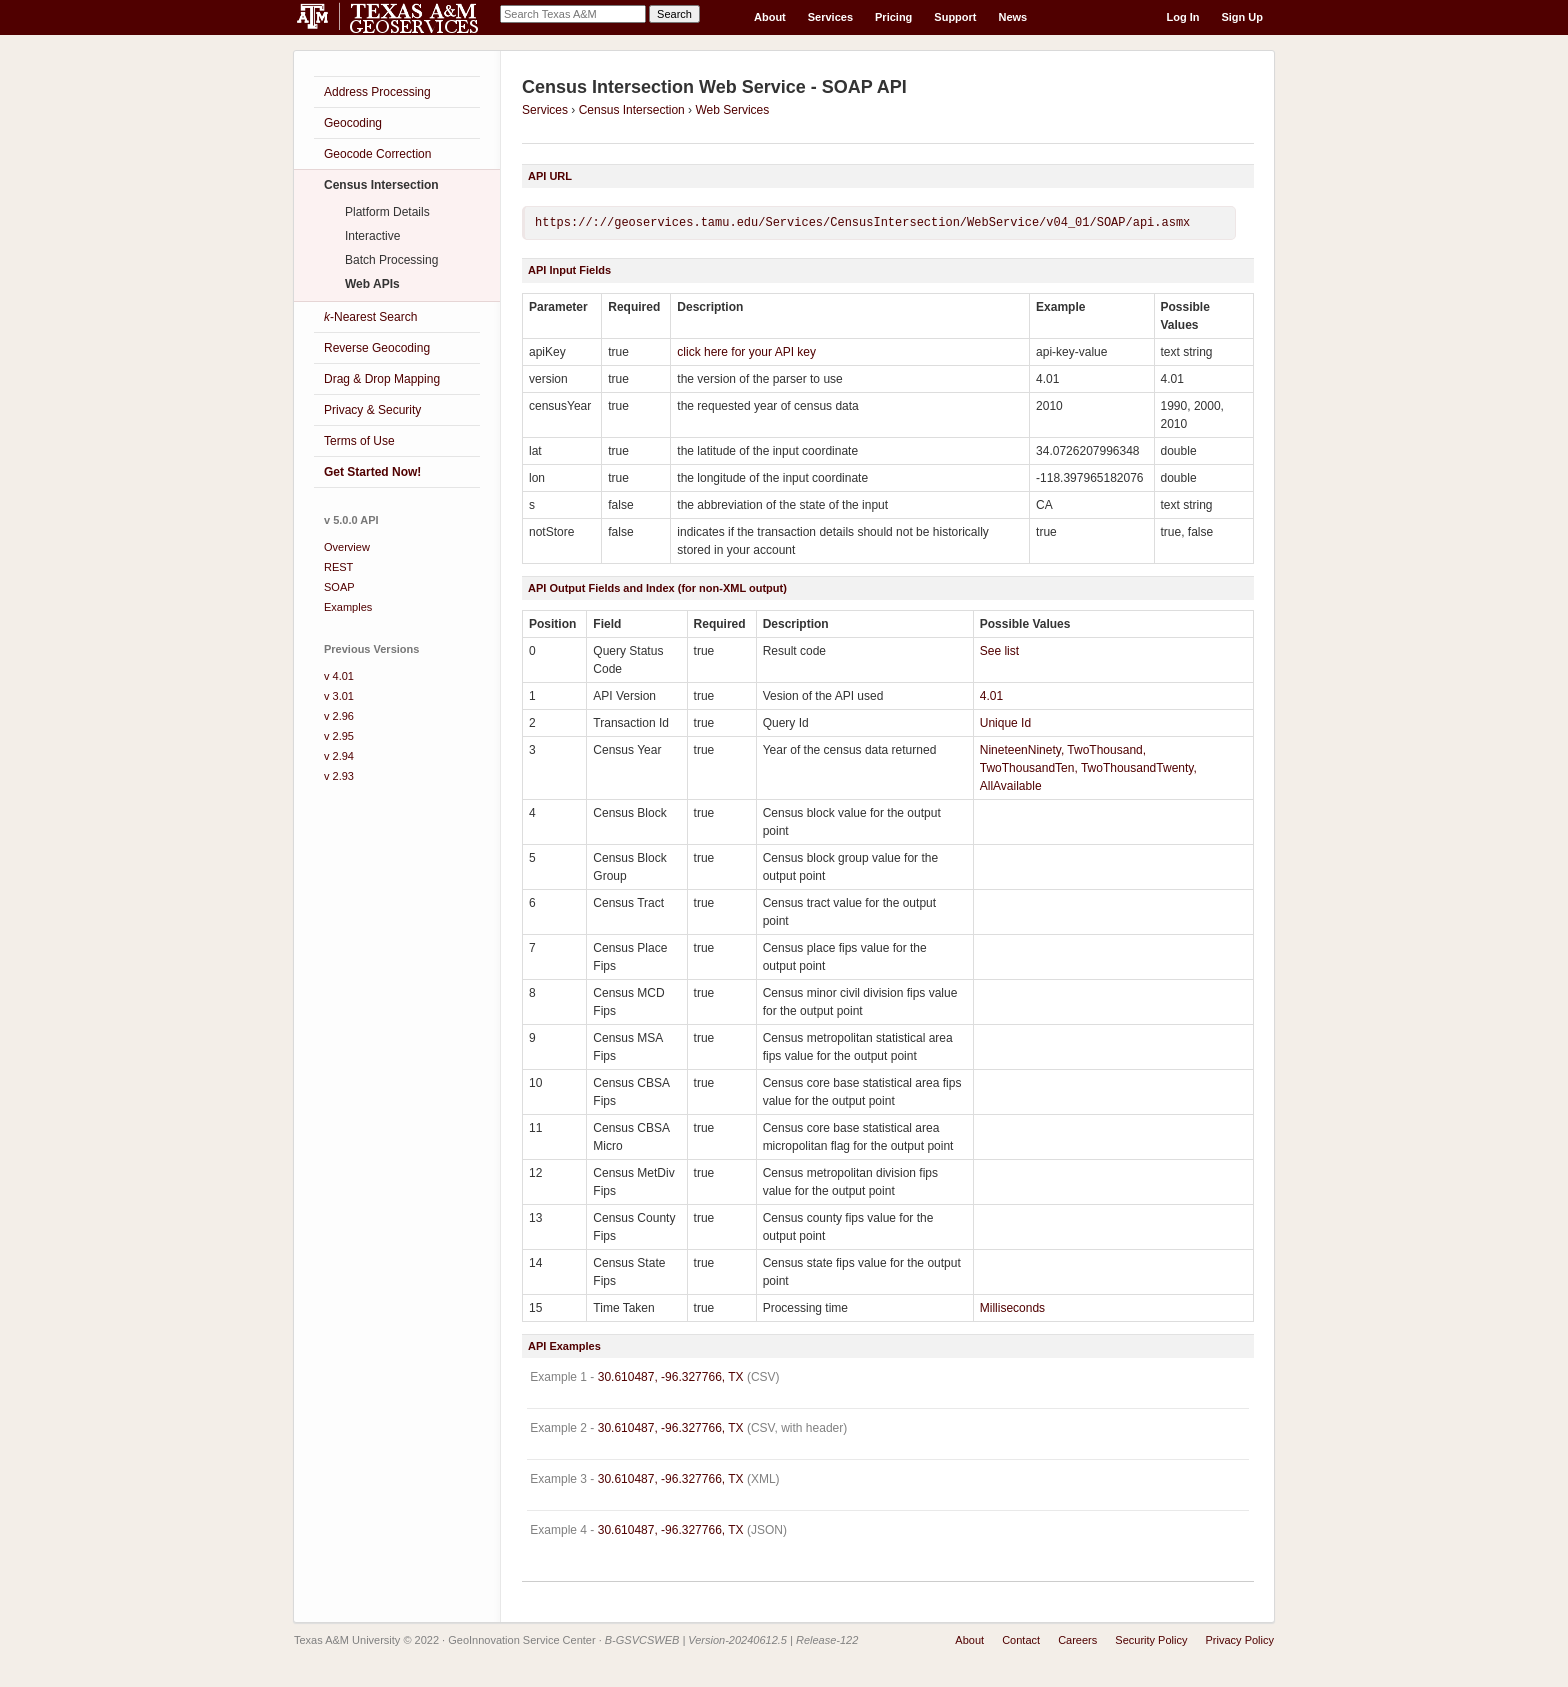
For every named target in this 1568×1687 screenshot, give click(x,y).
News (1013, 17)
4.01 (991, 696)
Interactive (372, 236)
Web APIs (372, 284)
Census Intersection (632, 110)
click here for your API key (746, 352)
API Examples (564, 1346)
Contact (1021, 1640)
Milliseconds (1012, 1308)
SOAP (339, 587)
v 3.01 (339, 696)
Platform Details (387, 212)
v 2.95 (339, 736)
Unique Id (1005, 723)
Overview (347, 547)
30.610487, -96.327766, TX (671, 1377)
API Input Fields (569, 270)
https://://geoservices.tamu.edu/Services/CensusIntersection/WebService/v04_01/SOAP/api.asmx (862, 223)
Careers (1077, 1640)
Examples (348, 607)
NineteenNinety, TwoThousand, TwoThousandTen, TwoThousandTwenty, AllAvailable (1088, 768)
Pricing (893, 17)
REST (338, 567)
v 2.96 (339, 716)
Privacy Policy (1240, 1640)
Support (955, 17)
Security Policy (1151, 1640)
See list (999, 651)
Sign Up (1242, 17)
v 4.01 (339, 676)
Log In (1182, 17)
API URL (550, 176)
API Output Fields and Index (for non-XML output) (657, 588)
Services (830, 17)
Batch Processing (391, 260)
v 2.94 (339, 756)
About (770, 17)
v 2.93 (339, 776)
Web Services (732, 110)
